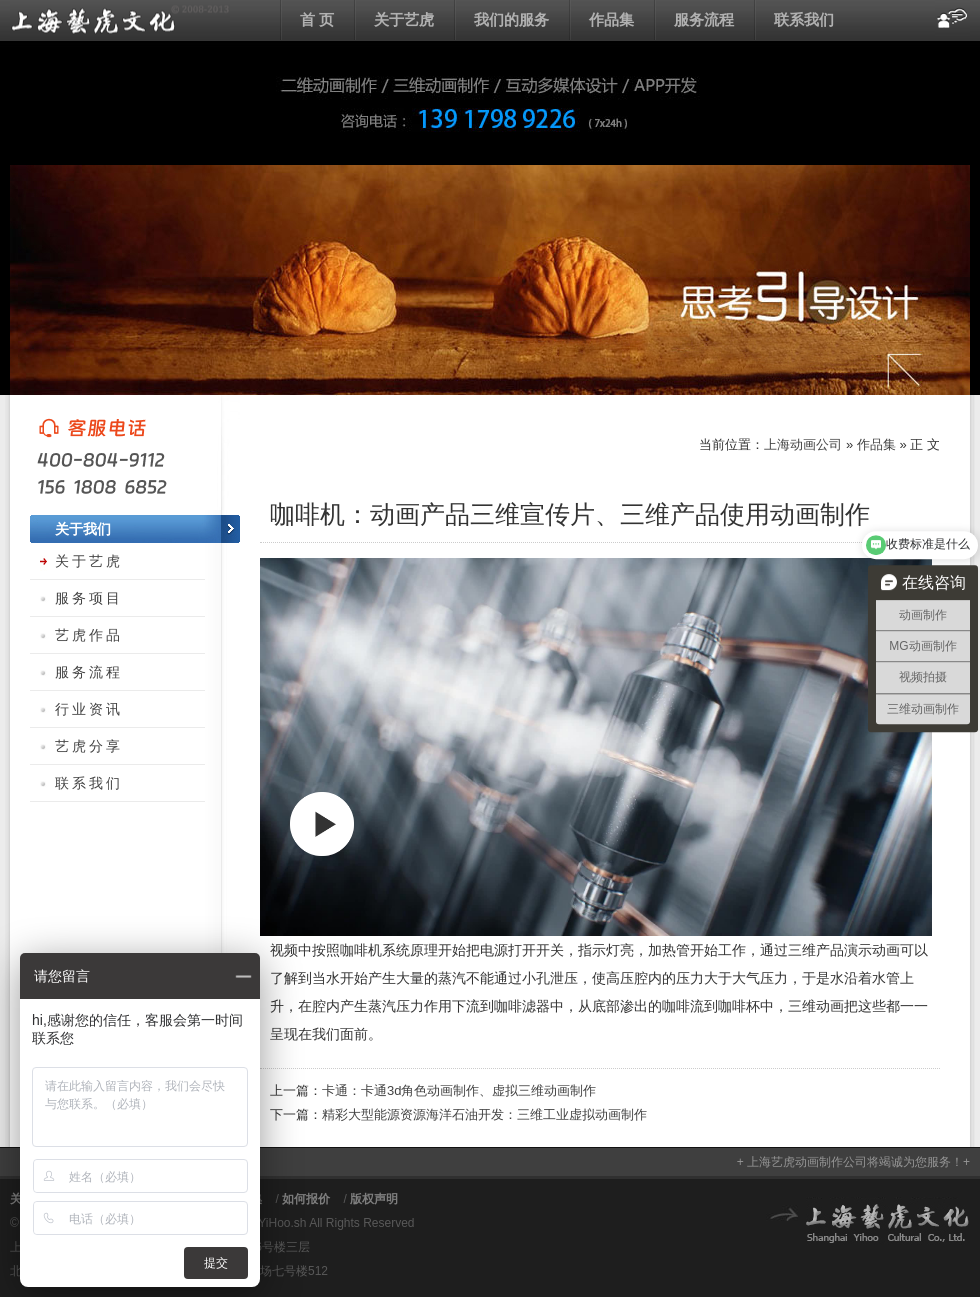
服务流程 (704, 19)
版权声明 (374, 1199)
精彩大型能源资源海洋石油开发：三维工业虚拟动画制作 (484, 1114)
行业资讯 (89, 709)
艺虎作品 (89, 635)
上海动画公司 (120, 20)
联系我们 (804, 19)
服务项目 (89, 598)
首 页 (317, 19)
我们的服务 (511, 19)
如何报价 (306, 1199)
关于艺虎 (404, 19)
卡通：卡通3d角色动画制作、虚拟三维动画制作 (459, 1090)
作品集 (611, 19)
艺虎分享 (89, 746)
